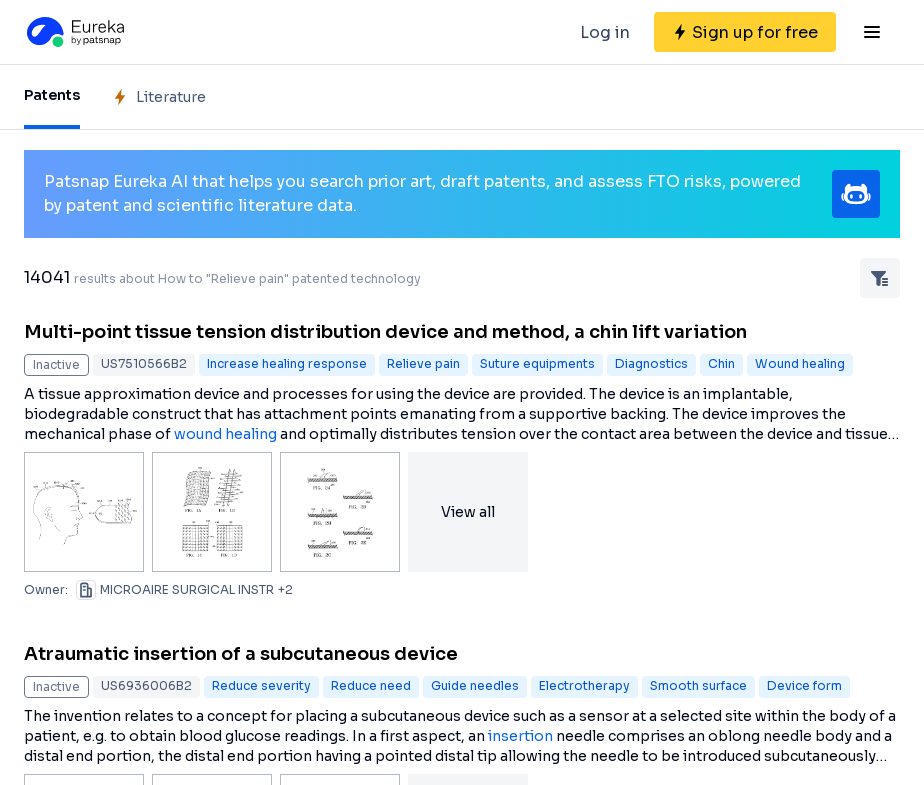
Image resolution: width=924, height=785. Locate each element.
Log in (605, 32)
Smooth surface (698, 685)
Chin (721, 363)
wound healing (225, 434)
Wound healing (800, 363)
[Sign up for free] (745, 32)
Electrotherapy (584, 685)
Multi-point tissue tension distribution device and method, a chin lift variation (385, 332)
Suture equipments (537, 363)
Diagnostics (651, 363)
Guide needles (475, 685)
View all (468, 512)
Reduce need (371, 685)
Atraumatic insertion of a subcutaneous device (241, 654)
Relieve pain (423, 363)
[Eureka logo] (74, 32)
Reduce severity (261, 685)
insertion (520, 736)
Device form (804, 685)
